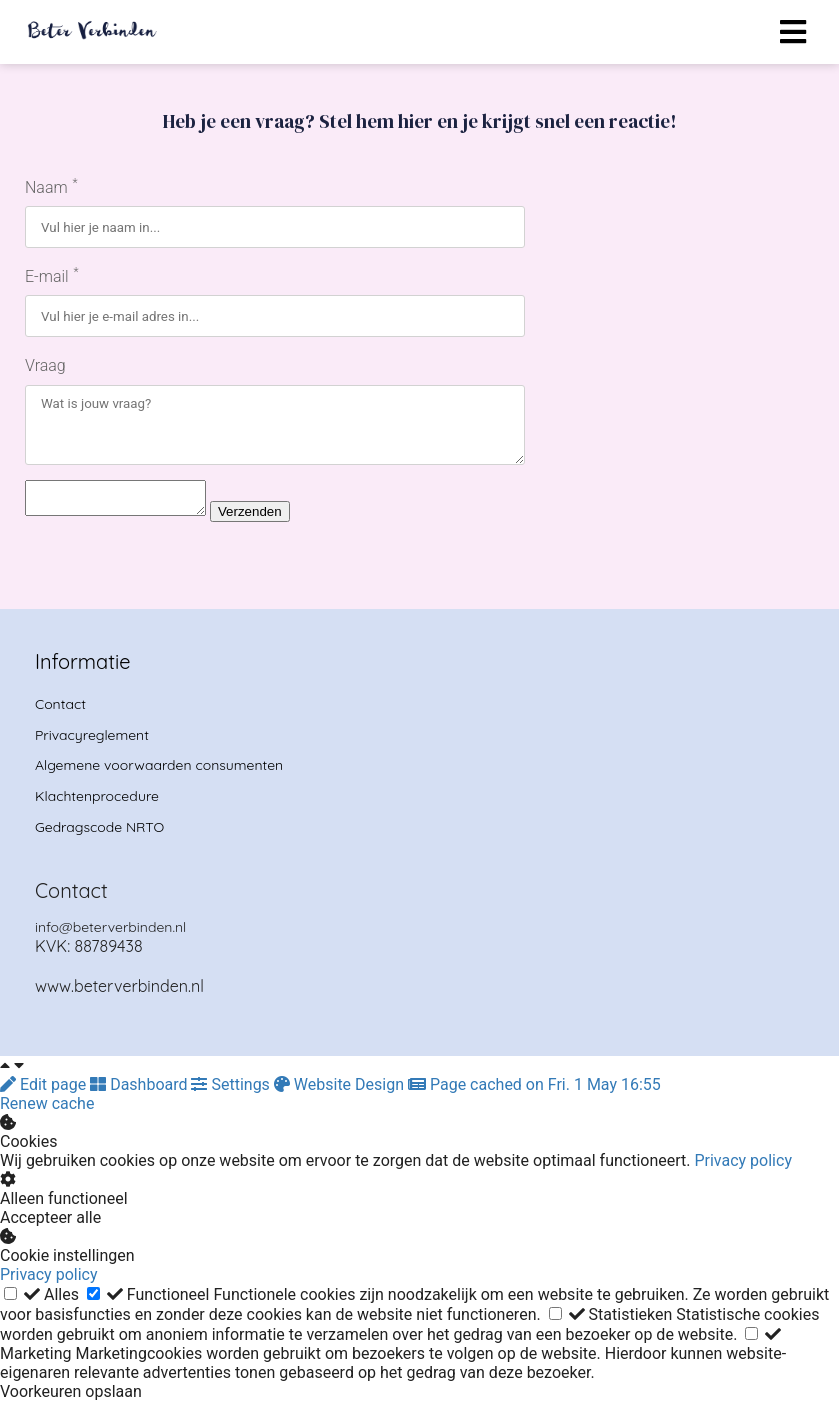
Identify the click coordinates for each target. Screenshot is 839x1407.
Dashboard (140, 1090)
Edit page (45, 1090)
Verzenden (270, 517)
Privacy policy (743, 1166)
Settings (232, 1090)
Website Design (341, 1090)
